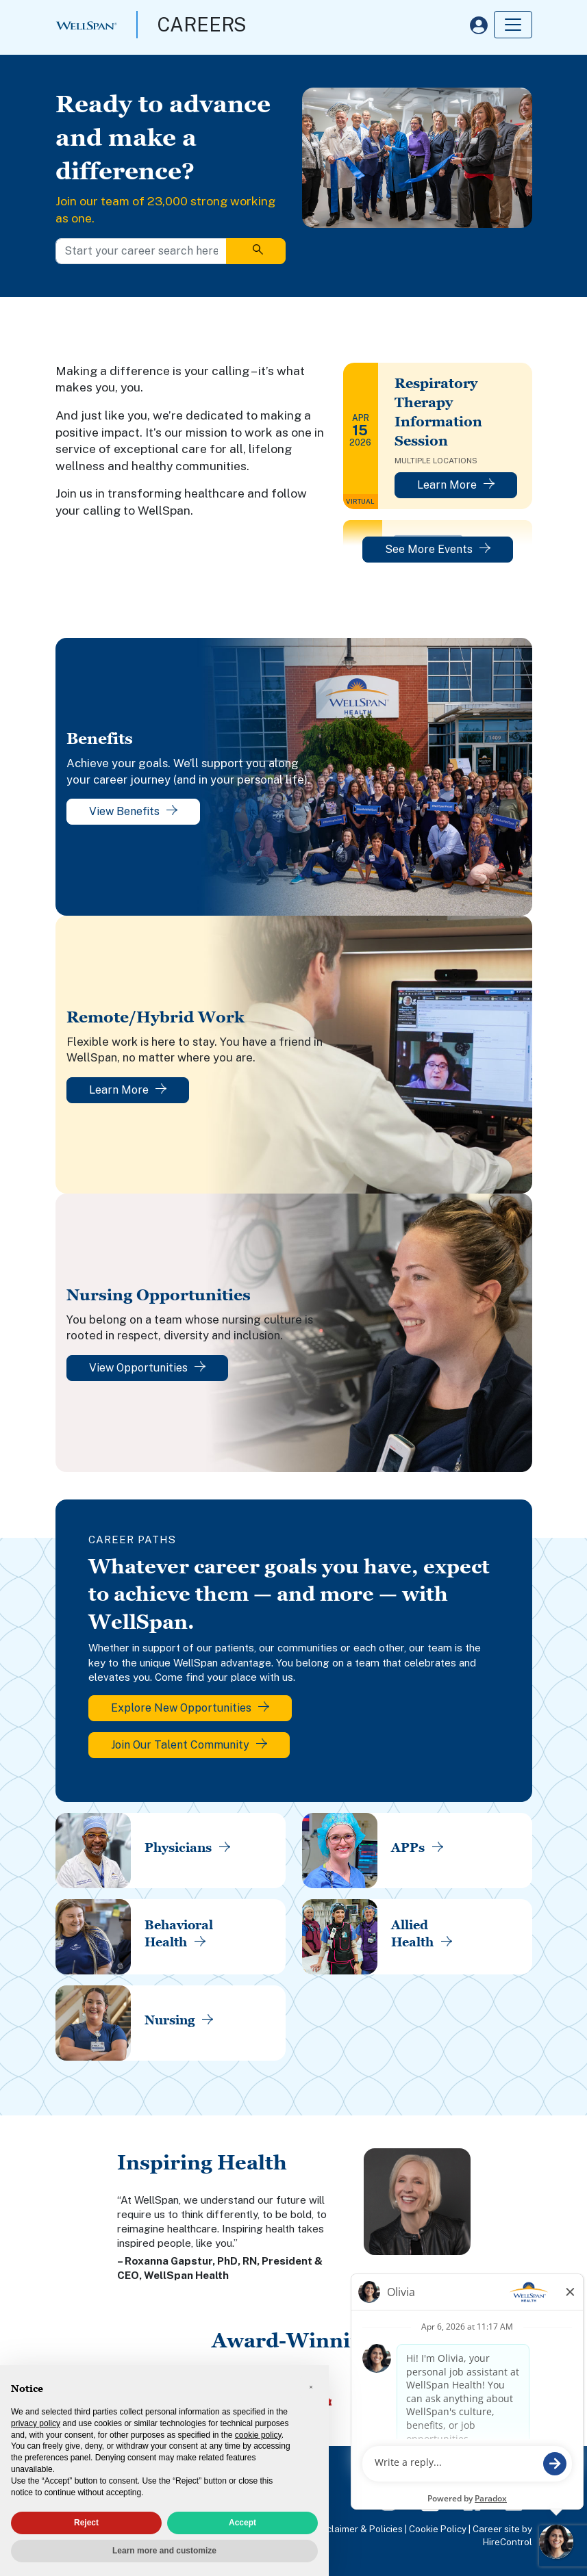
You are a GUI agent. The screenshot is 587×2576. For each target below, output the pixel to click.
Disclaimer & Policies (358, 2528)
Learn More (456, 484)
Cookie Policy (437, 2528)
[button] (311, 2387)
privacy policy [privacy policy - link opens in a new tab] (35, 2423)
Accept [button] (242, 2522)
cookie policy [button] (258, 2435)
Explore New (190, 1707)
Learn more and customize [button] (164, 2550)
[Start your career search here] (141, 251)
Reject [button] (86, 2522)
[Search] (256, 251)
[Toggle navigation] (513, 24)
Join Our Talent (189, 1744)
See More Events (437, 549)
